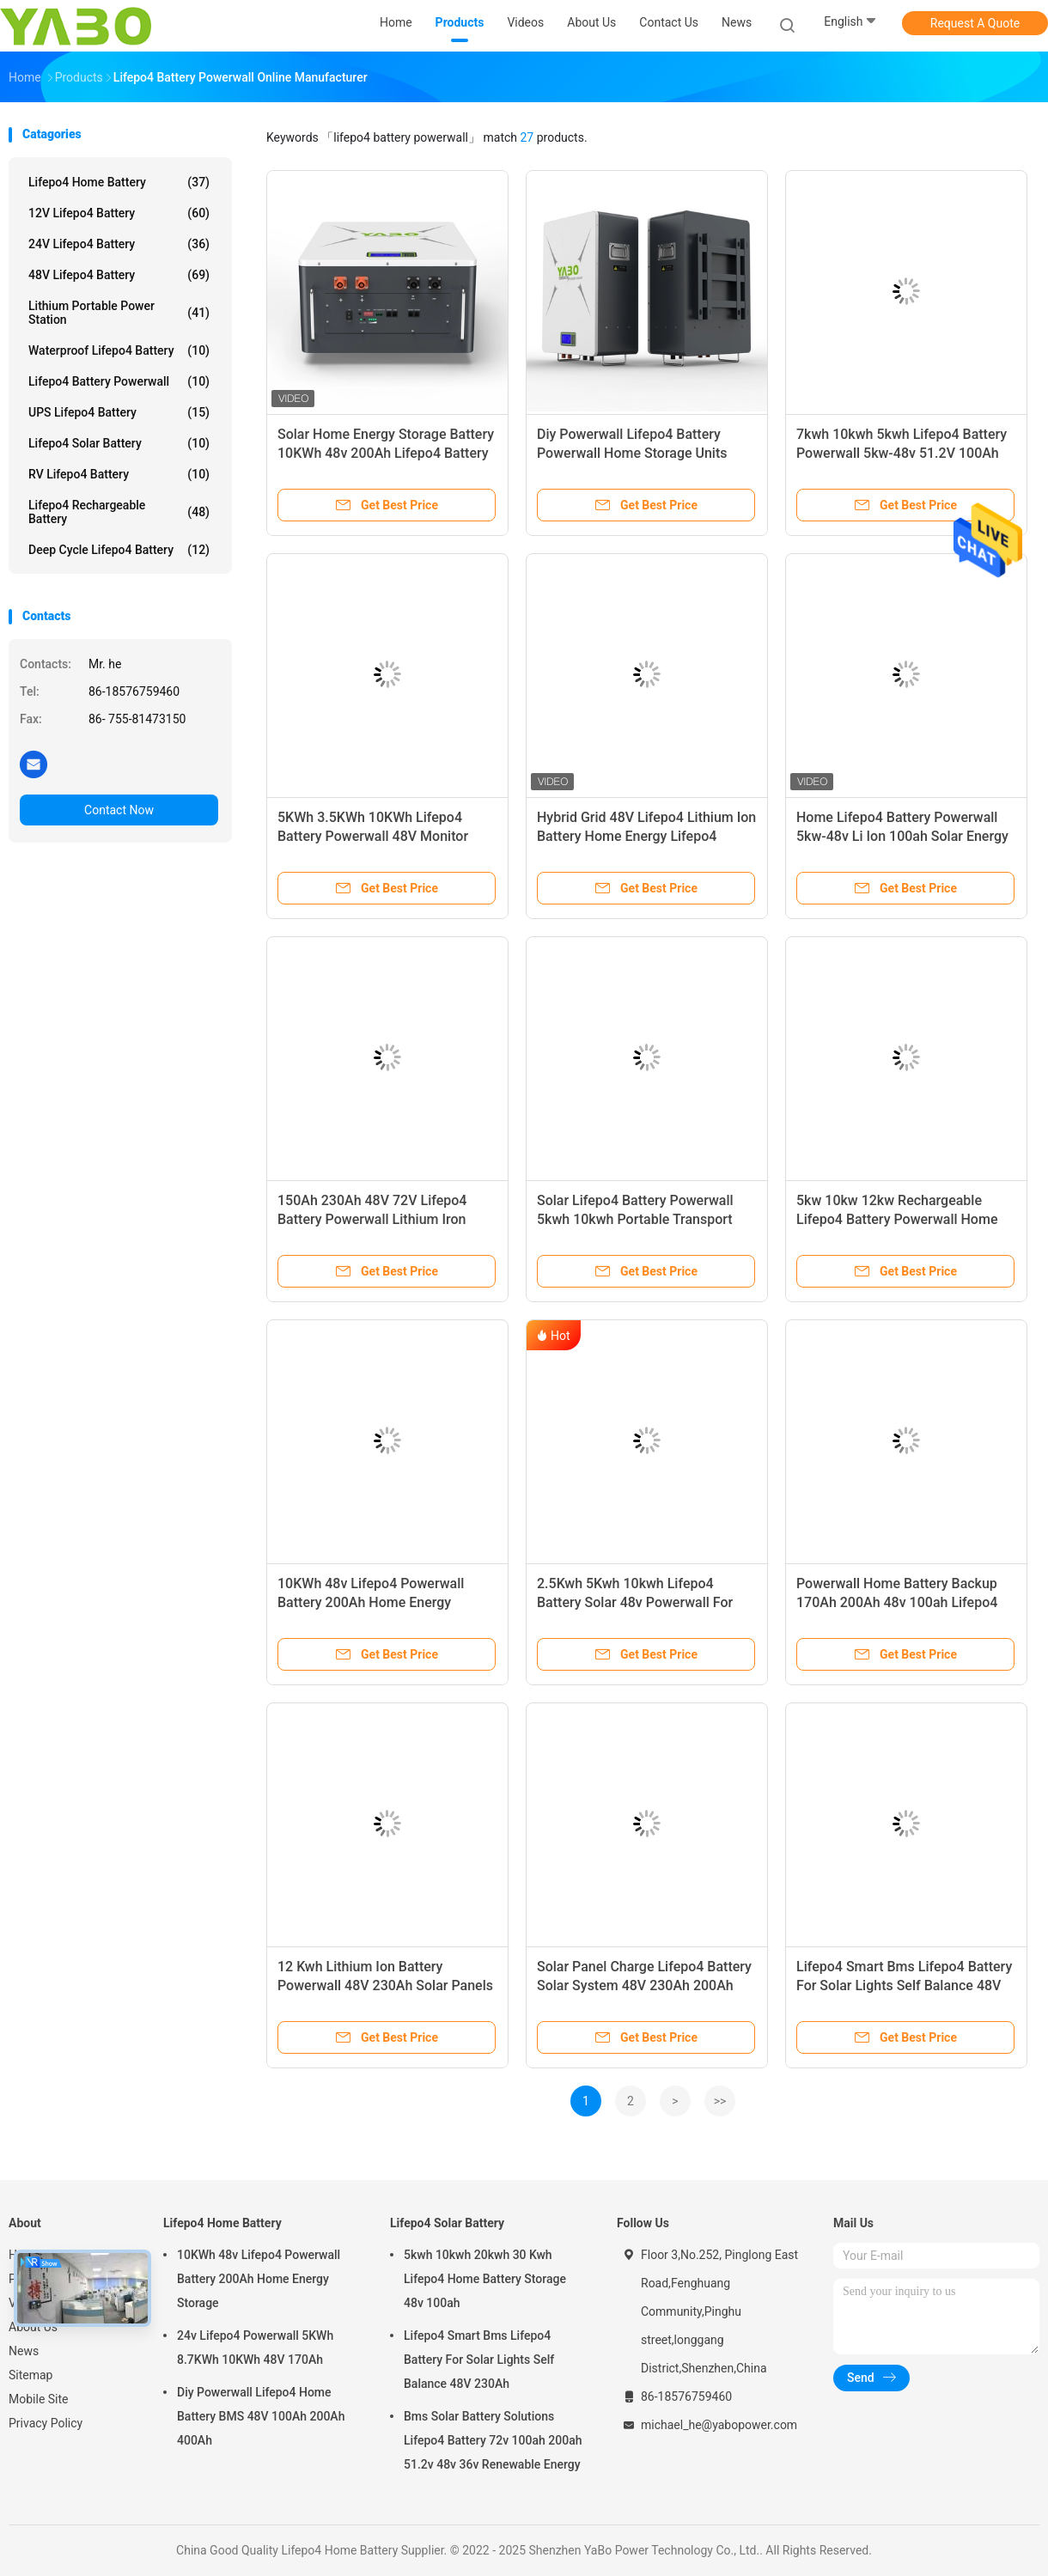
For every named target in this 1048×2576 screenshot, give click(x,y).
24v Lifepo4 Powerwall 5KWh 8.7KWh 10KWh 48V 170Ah (255, 2347)
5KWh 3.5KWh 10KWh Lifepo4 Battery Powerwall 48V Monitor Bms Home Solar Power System (374, 836)
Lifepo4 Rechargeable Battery (119, 512)
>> (720, 2101)
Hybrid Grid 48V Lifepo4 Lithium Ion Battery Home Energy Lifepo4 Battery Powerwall (646, 836)
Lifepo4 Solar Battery (119, 443)
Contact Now (119, 810)
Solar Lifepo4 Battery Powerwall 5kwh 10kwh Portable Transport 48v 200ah (635, 1219)
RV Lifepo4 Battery (119, 474)
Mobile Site (39, 2399)
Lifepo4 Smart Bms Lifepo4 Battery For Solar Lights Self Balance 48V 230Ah (904, 1985)
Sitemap (30, 2375)
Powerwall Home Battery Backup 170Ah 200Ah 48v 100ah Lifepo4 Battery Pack (896, 1602)
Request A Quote (975, 23)
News (24, 2351)
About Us (33, 2327)
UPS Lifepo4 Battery (119, 412)
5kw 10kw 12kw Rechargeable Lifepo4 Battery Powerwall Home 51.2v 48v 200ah (896, 1219)
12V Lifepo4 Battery (119, 213)
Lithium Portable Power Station (119, 312)
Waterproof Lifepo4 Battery (119, 350)
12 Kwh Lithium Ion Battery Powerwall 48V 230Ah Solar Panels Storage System (385, 1985)
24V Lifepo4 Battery (119, 244)
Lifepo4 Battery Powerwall (119, 381)
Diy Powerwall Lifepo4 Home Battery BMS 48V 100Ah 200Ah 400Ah (260, 2416)
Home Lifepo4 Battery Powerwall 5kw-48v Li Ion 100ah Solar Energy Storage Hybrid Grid (902, 836)
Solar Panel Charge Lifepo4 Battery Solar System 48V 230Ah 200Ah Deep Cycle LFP (644, 1985)
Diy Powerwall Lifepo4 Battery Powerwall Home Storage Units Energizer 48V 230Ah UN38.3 (632, 453)
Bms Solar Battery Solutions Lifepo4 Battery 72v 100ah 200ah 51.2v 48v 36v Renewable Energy (493, 2440)
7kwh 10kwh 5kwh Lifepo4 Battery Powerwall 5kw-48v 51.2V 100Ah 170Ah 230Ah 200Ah (901, 453)
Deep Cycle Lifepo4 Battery (119, 549)
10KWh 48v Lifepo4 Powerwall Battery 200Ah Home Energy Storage (370, 1602)
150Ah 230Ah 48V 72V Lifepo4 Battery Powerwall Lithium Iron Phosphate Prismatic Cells (371, 1219)
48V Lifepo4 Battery (119, 274)
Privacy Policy (45, 2423)
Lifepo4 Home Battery (119, 182)
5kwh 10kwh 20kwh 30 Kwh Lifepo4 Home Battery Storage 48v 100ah (485, 2279)
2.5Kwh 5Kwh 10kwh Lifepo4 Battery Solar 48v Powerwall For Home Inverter (635, 1602)
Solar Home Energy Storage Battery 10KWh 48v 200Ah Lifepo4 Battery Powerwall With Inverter (385, 453)
